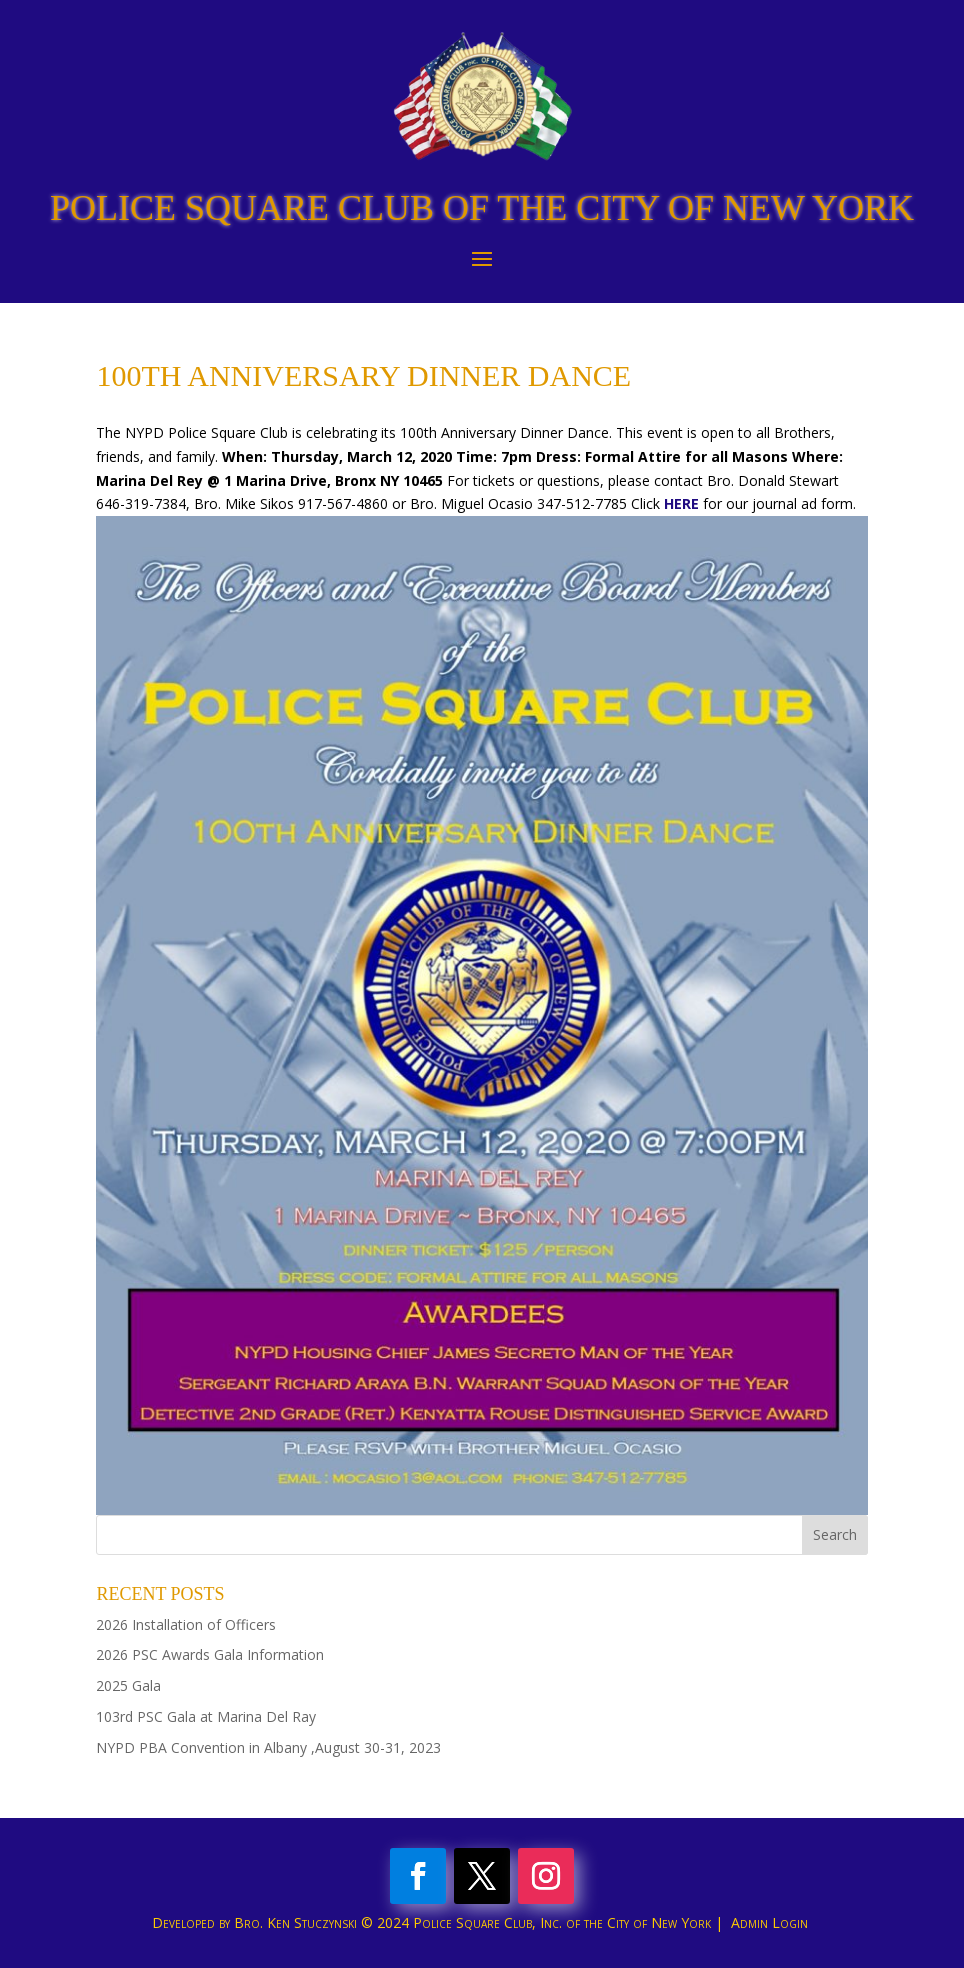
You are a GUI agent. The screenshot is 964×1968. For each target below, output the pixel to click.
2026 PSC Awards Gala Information (210, 1654)
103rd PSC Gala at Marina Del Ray (206, 1716)
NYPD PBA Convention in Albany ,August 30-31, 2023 (268, 1747)
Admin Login (769, 1922)
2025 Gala (128, 1685)
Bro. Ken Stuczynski (295, 1922)
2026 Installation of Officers (186, 1624)
